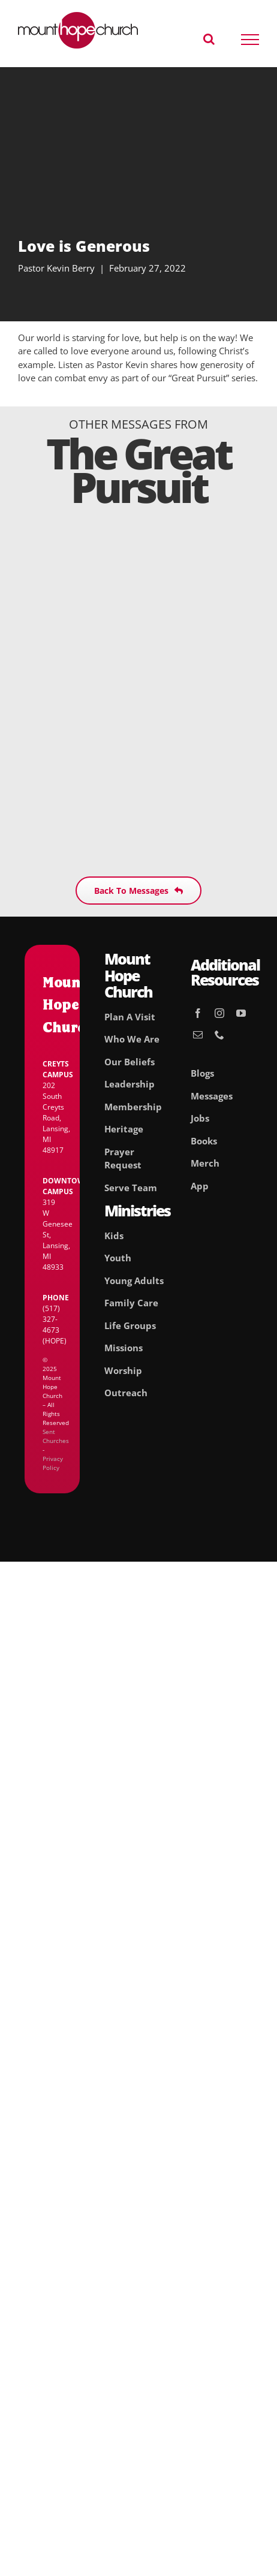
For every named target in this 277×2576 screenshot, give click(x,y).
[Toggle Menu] (250, 39)
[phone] (219, 1035)
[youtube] (241, 1013)
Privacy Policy (53, 1463)
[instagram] (219, 1013)
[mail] (198, 1035)
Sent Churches (56, 1436)
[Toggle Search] (209, 39)
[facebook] (198, 1013)
